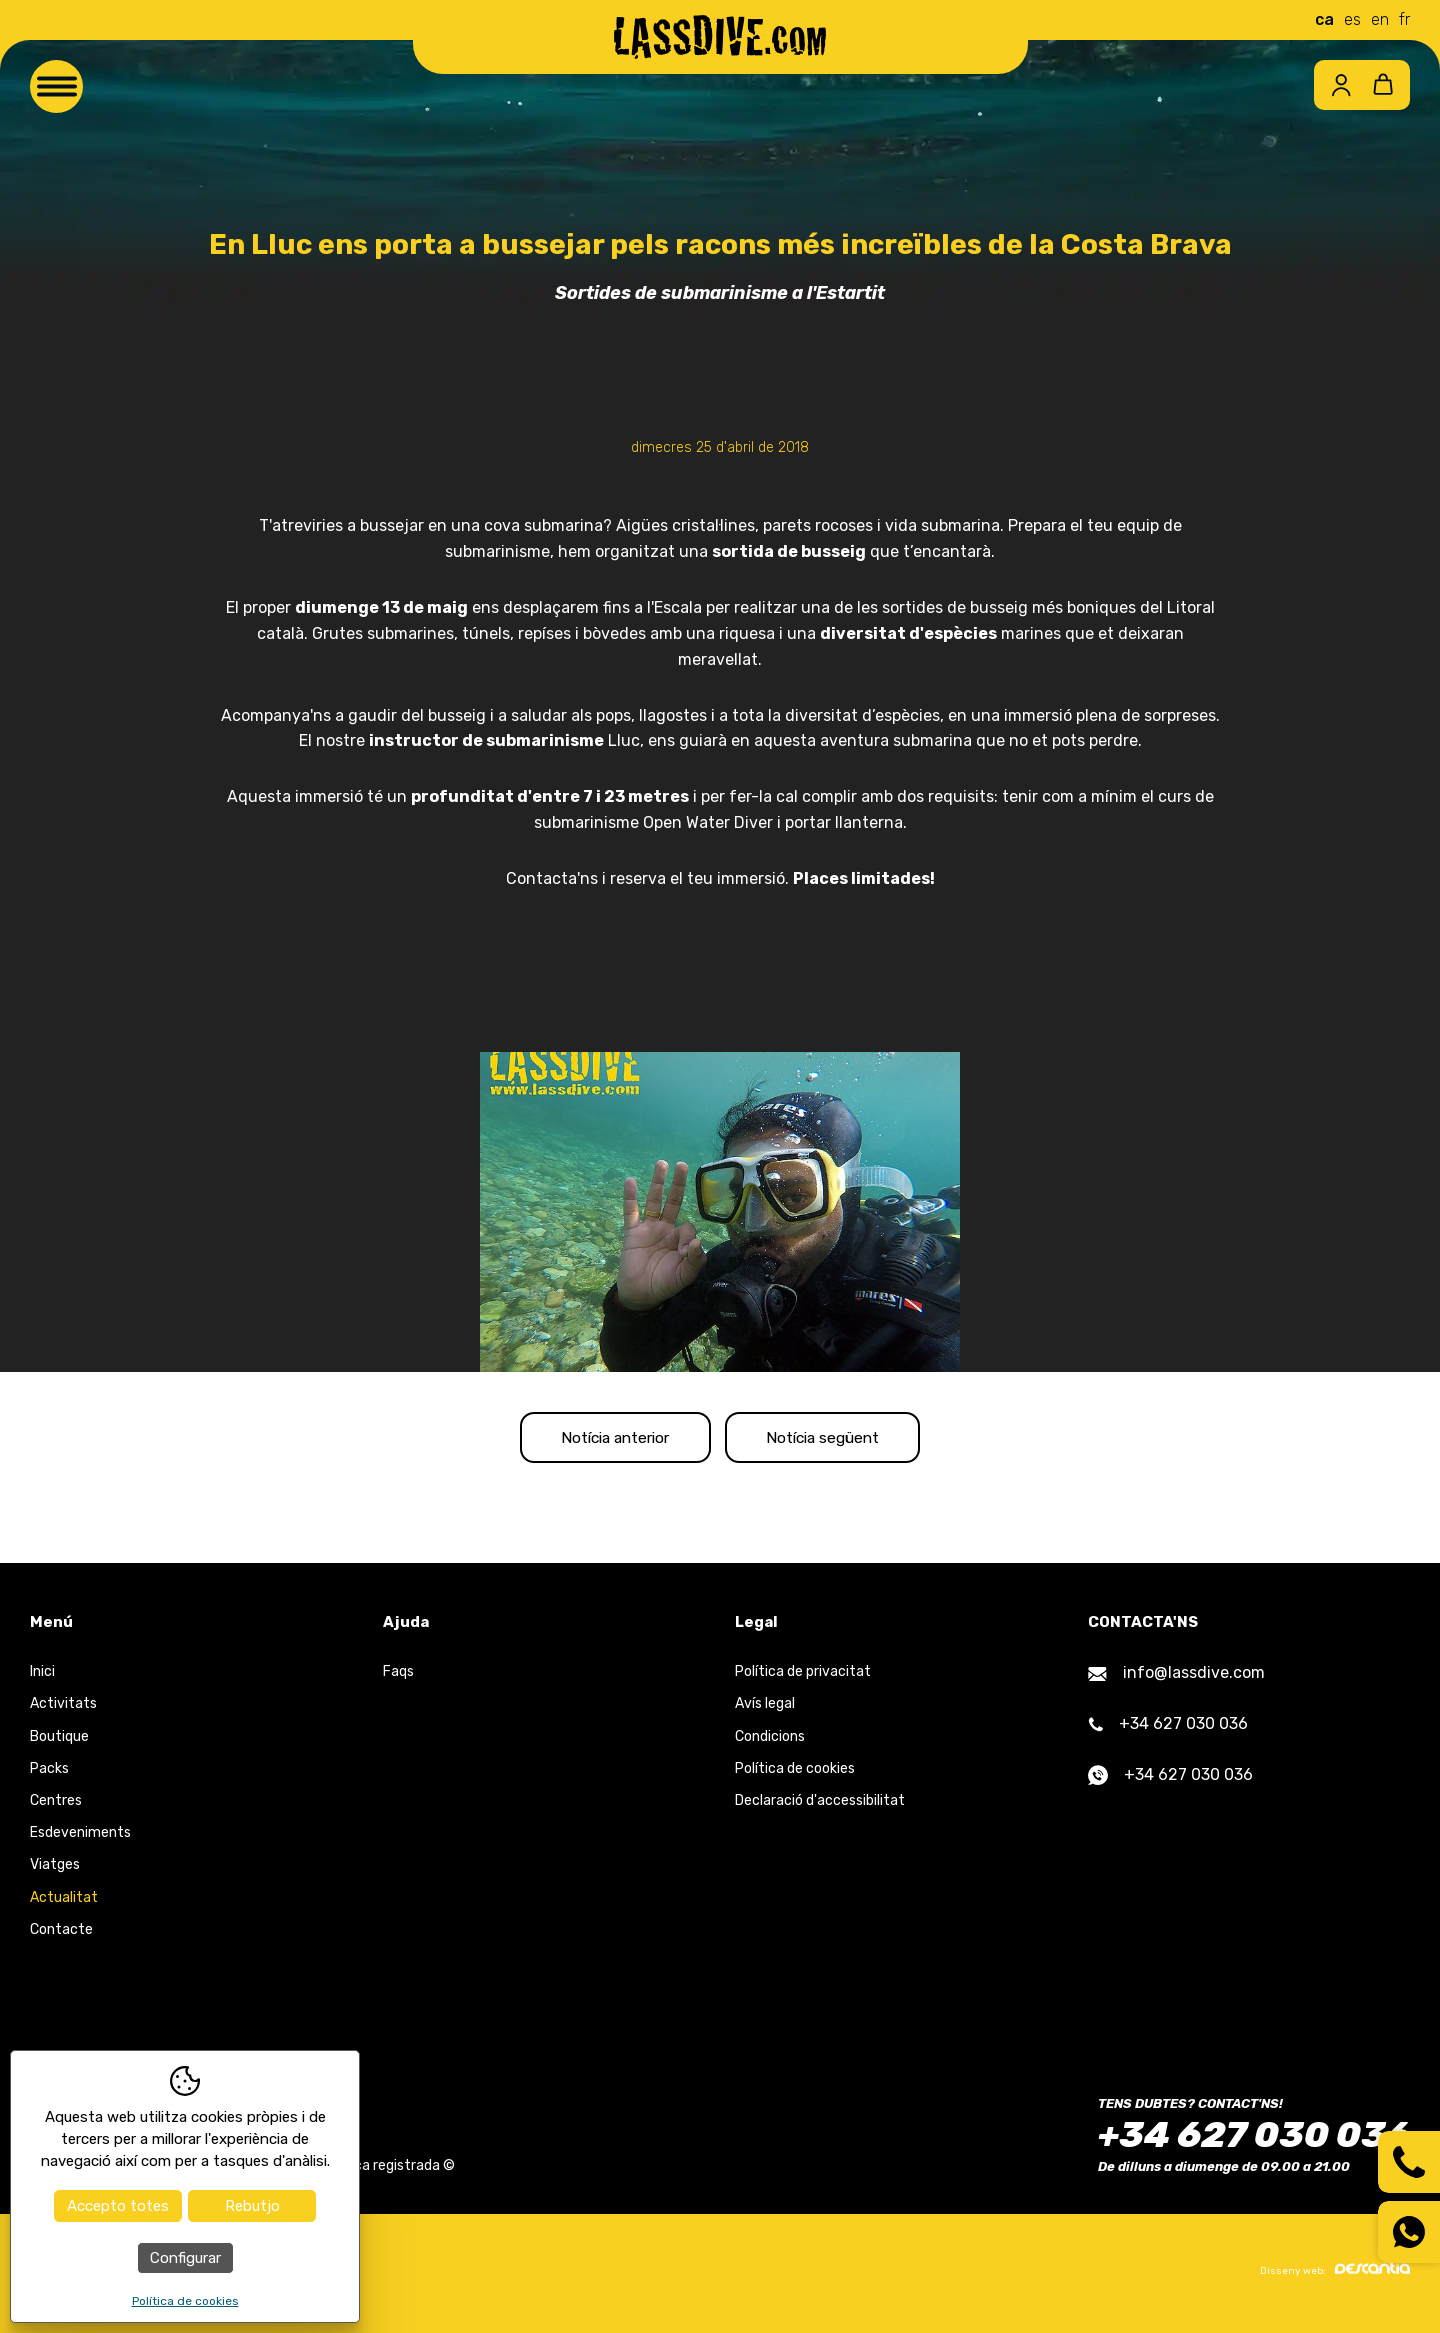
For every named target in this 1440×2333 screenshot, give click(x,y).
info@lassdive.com (1176, 1678)
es (1352, 19)
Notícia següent (838, 1439)
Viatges (55, 1870)
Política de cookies (795, 1773)
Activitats (63, 1709)
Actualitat (64, 1902)
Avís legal (765, 1709)
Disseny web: (1335, 2274)
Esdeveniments (80, 1838)
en (1380, 19)
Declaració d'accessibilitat (820, 1806)
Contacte (61, 1934)
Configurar (185, 2258)
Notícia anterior (601, 1439)
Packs (49, 1773)
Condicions (770, 1741)
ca (1324, 19)
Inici (42, 1677)
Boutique (59, 1741)
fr (1404, 19)
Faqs (398, 1677)
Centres (56, 1806)
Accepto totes (118, 2206)
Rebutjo (252, 2206)
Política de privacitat (803, 1677)
